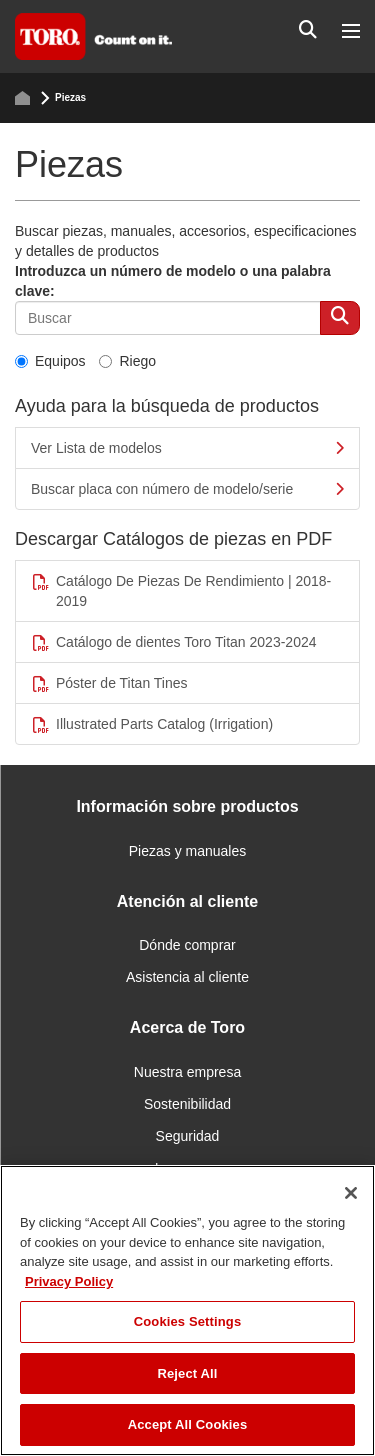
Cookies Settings (188, 1321)
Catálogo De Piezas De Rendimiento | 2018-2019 (181, 591)
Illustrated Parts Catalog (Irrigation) (152, 724)
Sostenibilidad (187, 1104)
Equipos (50, 361)
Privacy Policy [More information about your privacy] (69, 1281)
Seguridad (188, 1136)
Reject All (187, 1373)
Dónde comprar (187, 945)
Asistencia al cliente (187, 977)
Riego (127, 361)
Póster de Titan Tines (109, 683)
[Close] (351, 1193)
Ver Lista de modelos (187, 448)
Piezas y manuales (188, 851)
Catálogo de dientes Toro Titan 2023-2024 (174, 642)
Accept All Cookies (188, 1424)
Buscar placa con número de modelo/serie (187, 489)
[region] (187, 1310)
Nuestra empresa (187, 1072)
